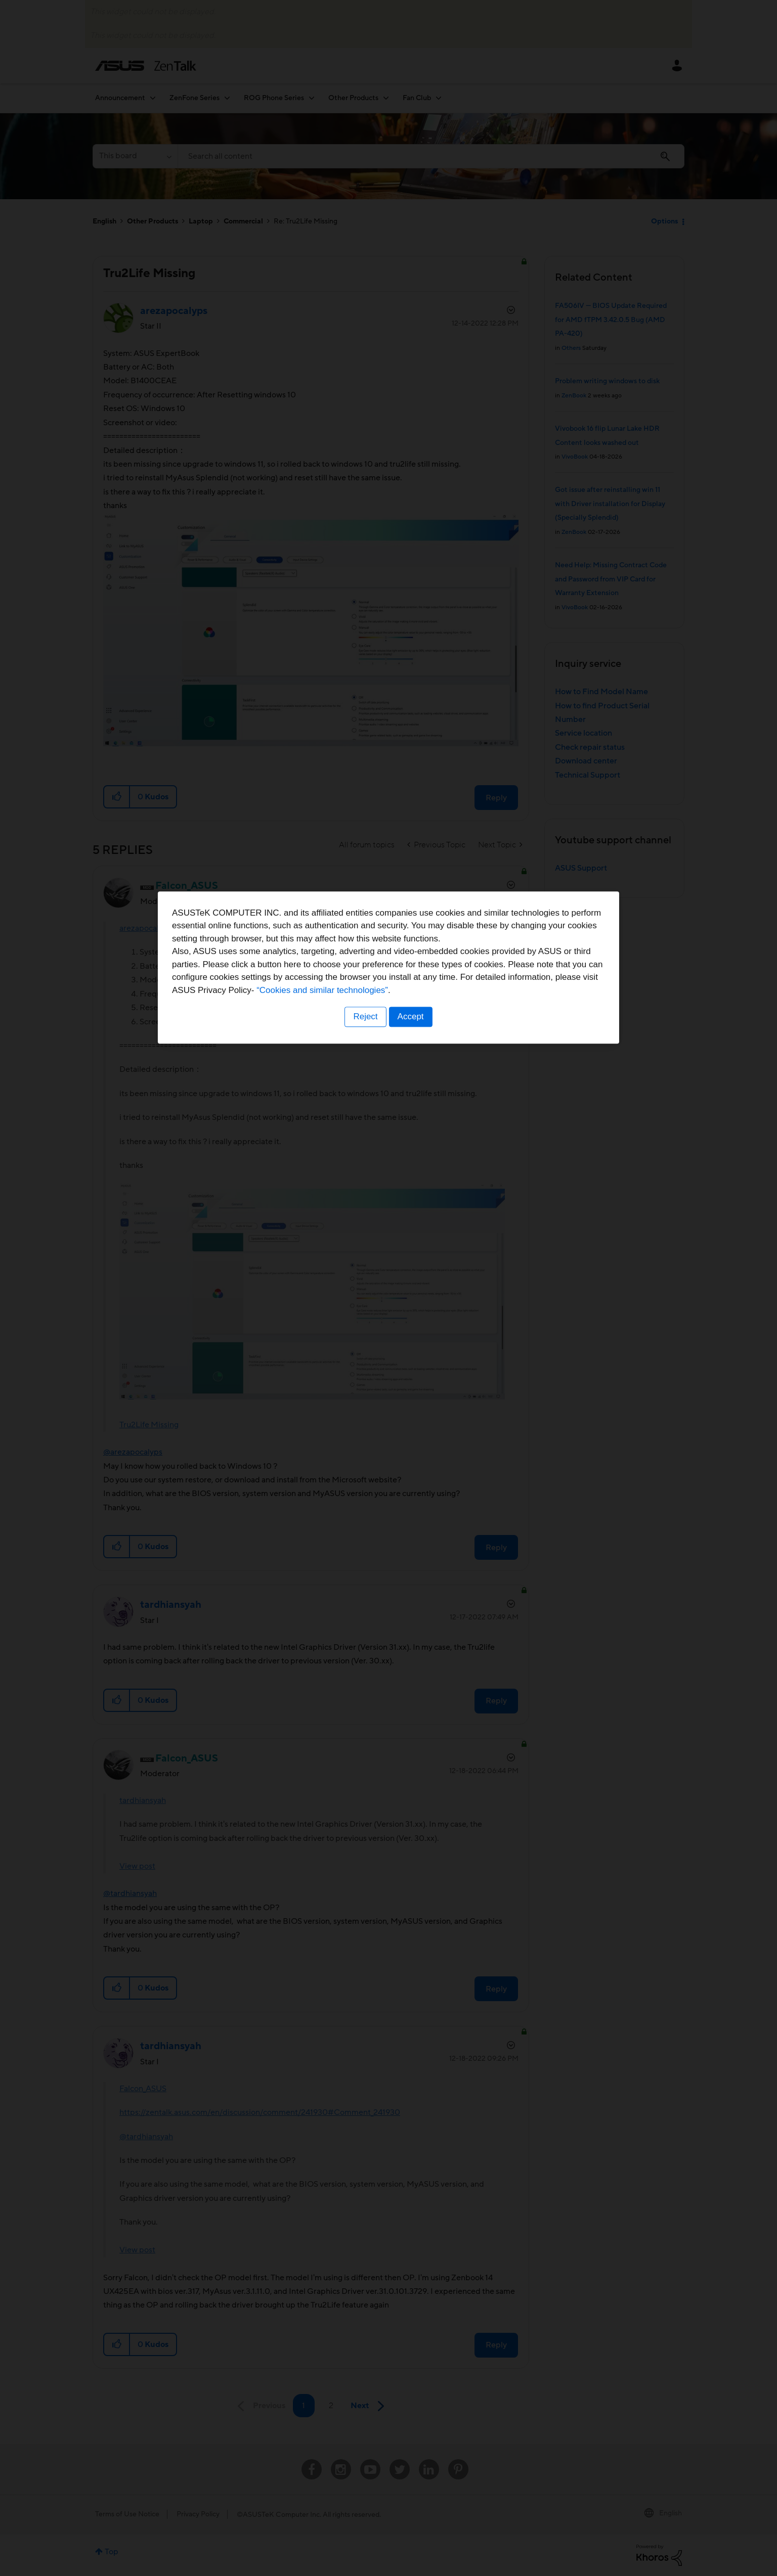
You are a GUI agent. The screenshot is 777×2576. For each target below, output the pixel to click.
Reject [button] (365, 1350)
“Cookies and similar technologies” (419, 1324)
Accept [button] (411, 1350)
